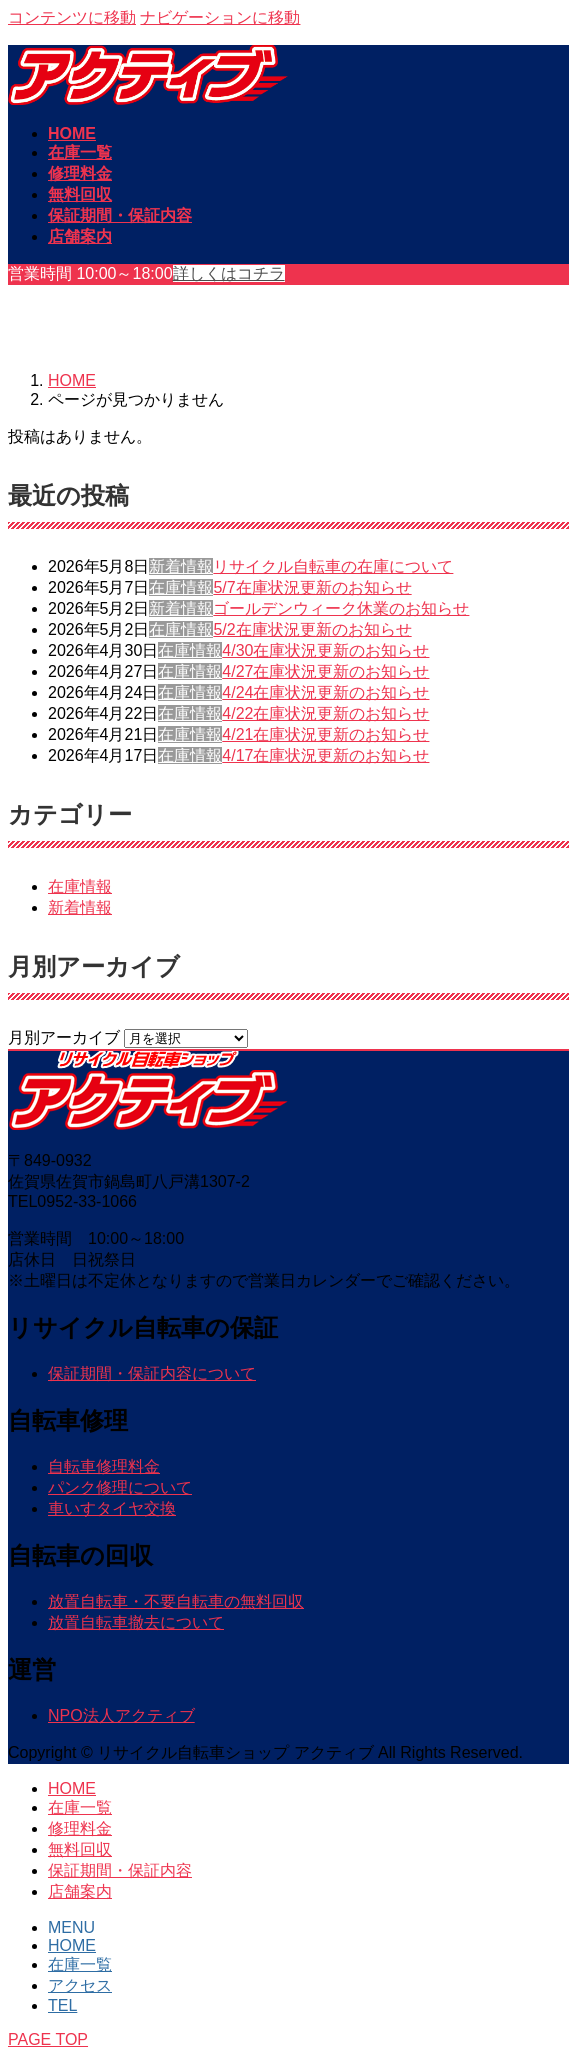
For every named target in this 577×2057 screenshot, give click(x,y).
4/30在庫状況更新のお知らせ (325, 650)
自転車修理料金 (104, 1466)
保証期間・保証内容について (152, 1373)
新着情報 (181, 566)
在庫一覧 (80, 1807)
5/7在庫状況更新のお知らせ (312, 587)
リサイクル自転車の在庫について (333, 566)
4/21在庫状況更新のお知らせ (325, 734)
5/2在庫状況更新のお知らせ (312, 629)
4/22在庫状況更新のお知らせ (325, 713)
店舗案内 (80, 1891)
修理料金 (80, 1828)
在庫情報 (181, 587)
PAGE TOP (48, 2039)
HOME (72, 1788)
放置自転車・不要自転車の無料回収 (176, 1601)
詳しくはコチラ (229, 273)
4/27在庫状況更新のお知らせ (325, 671)
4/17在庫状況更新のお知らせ (325, 755)
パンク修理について (120, 1487)
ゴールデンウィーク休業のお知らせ (341, 608)
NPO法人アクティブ (121, 1715)
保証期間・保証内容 (120, 1870)
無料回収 (80, 1849)
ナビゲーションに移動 (220, 17)
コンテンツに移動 (72, 17)
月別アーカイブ (64, 1037)
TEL (62, 2005)
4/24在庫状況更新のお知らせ (325, 692)
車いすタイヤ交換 (112, 1508)
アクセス (80, 1985)
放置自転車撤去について (136, 1622)
